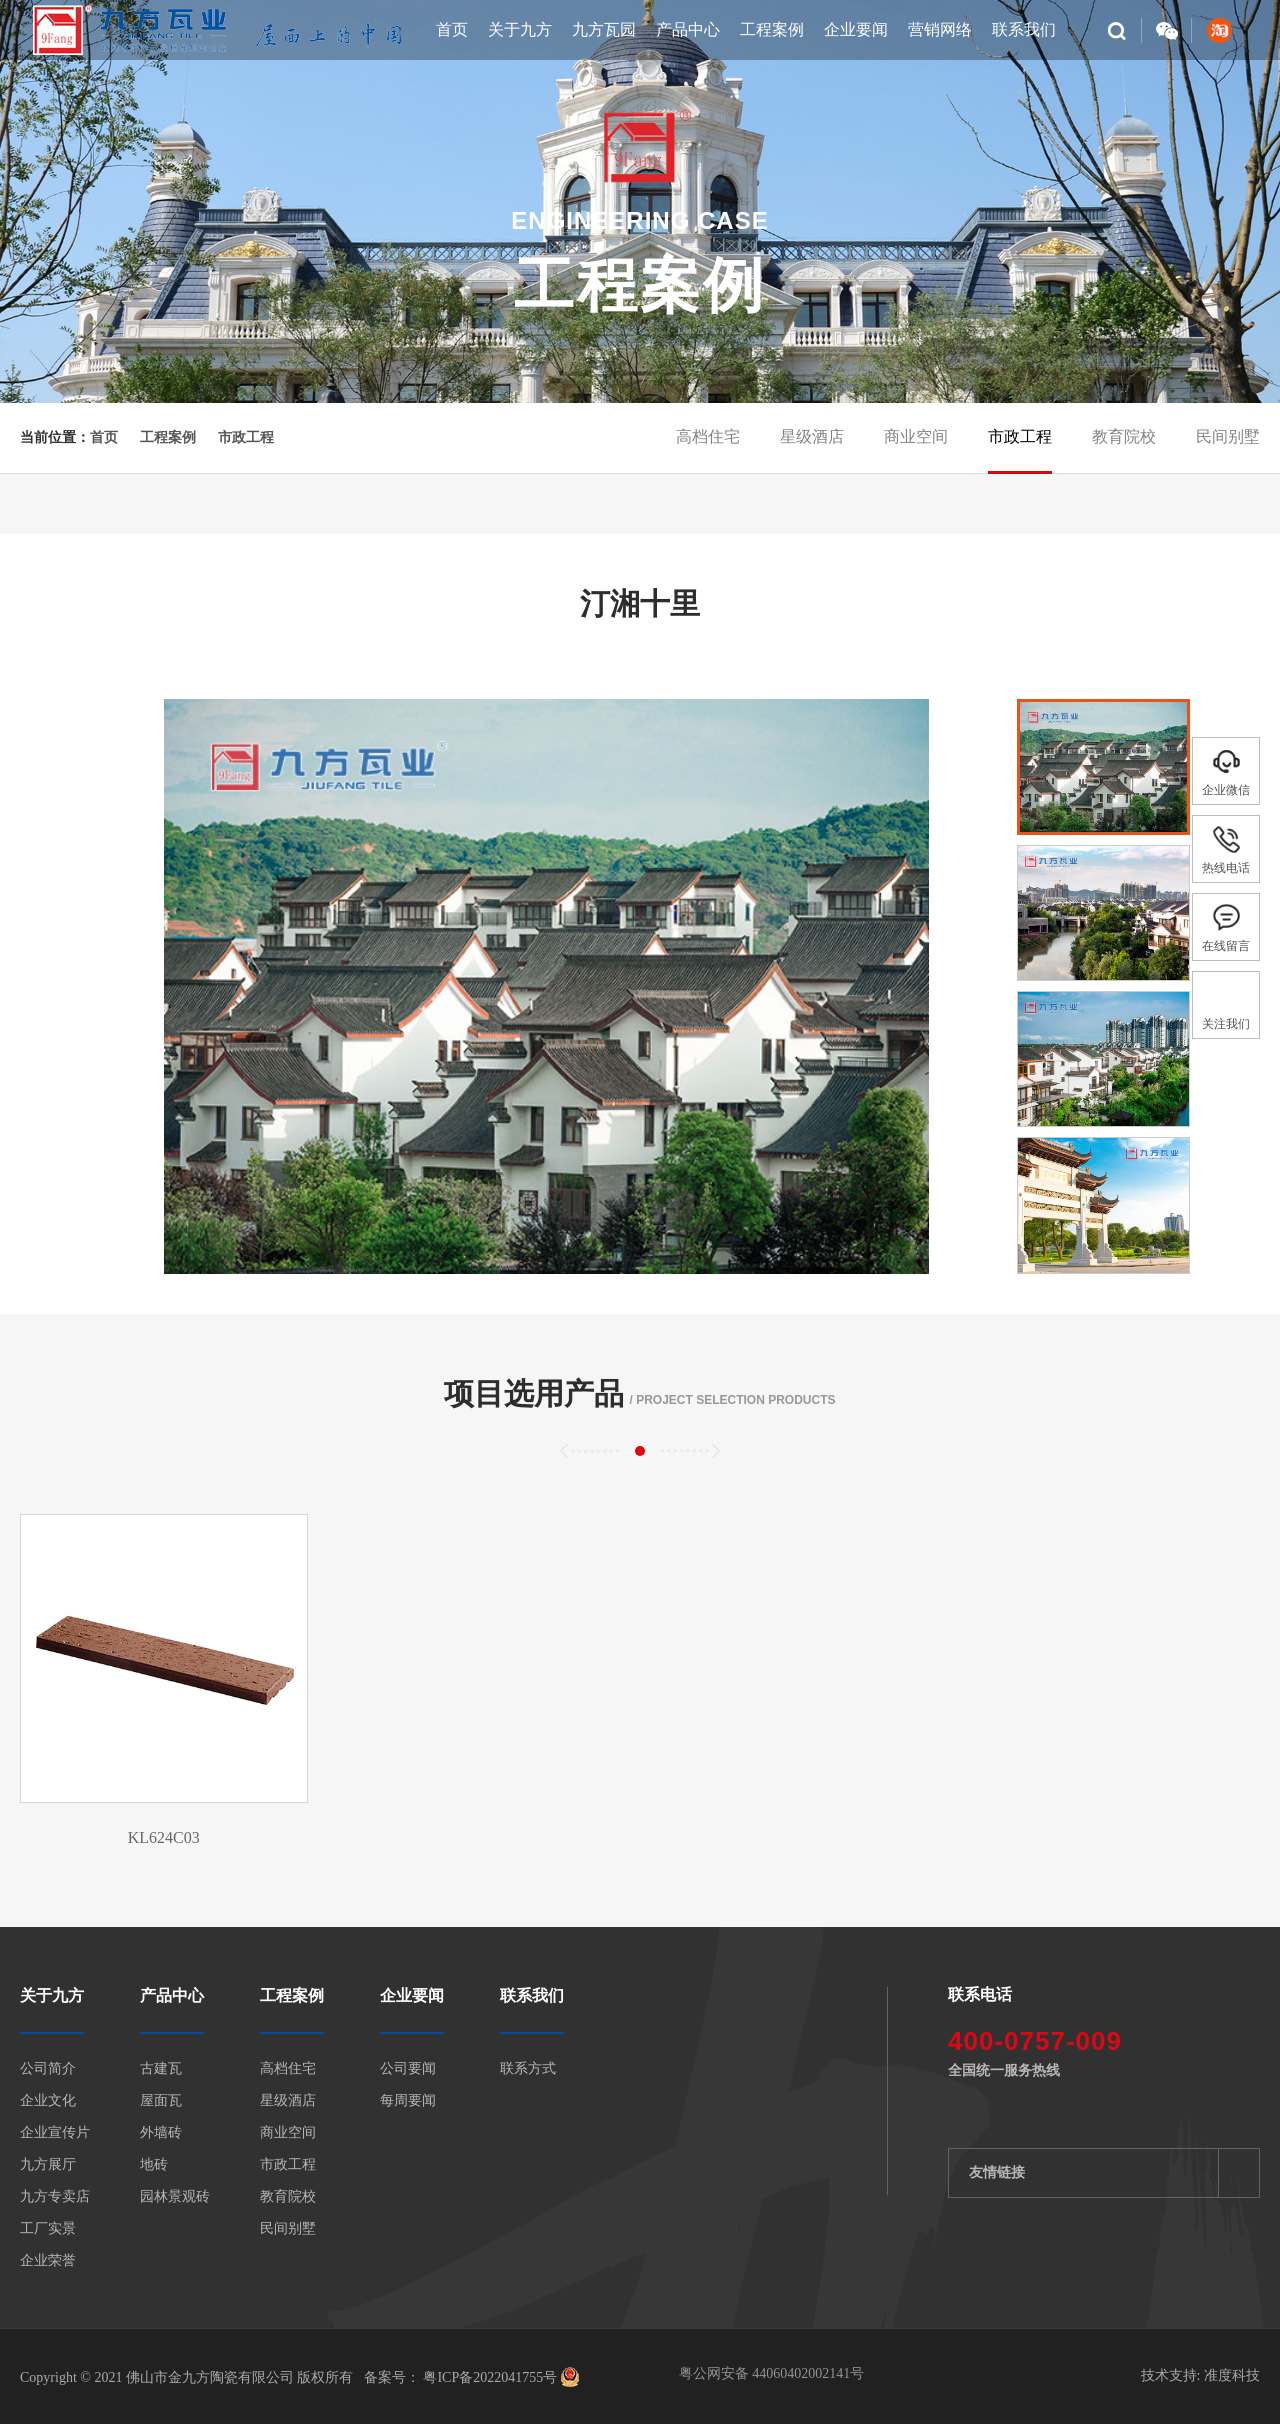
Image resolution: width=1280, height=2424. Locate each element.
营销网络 (940, 29)
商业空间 (916, 436)
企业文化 (48, 2101)
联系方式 (528, 2069)
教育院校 (1124, 436)
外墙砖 (161, 2133)
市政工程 (246, 437)
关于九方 (520, 29)
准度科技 (1232, 2375)
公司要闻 (408, 2069)
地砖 (154, 2165)
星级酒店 (812, 436)
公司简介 (48, 2069)
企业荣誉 (48, 2261)
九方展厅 (48, 2165)
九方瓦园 (604, 29)
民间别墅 (1228, 436)
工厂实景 (48, 2229)
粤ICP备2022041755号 (488, 2377)
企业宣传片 (55, 2133)
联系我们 (1024, 29)
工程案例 (772, 29)
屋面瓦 (161, 2101)
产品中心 (688, 29)
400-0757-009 (1035, 2041)
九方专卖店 (55, 2197)
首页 (452, 29)
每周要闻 (408, 2101)
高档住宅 (708, 436)
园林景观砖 (175, 2197)
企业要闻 (856, 29)
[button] (958, 976)
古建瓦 (161, 2069)
